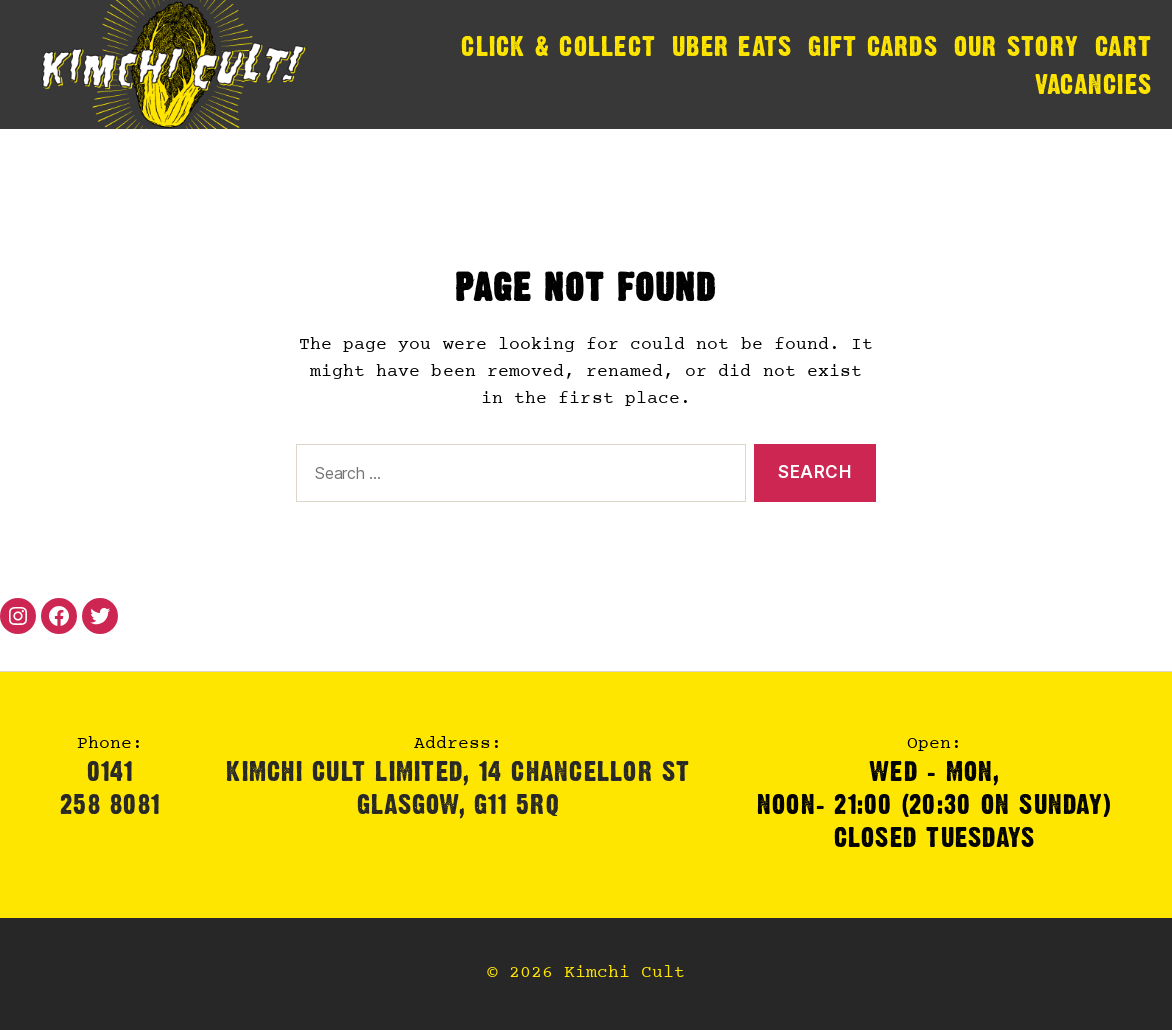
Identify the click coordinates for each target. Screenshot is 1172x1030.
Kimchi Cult (624, 974)
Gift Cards (873, 46)
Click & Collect (558, 46)
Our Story (1016, 46)
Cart (1123, 46)
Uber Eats (732, 46)
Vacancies (1093, 84)
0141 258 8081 (110, 787)
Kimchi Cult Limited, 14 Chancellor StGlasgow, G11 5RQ (458, 787)
